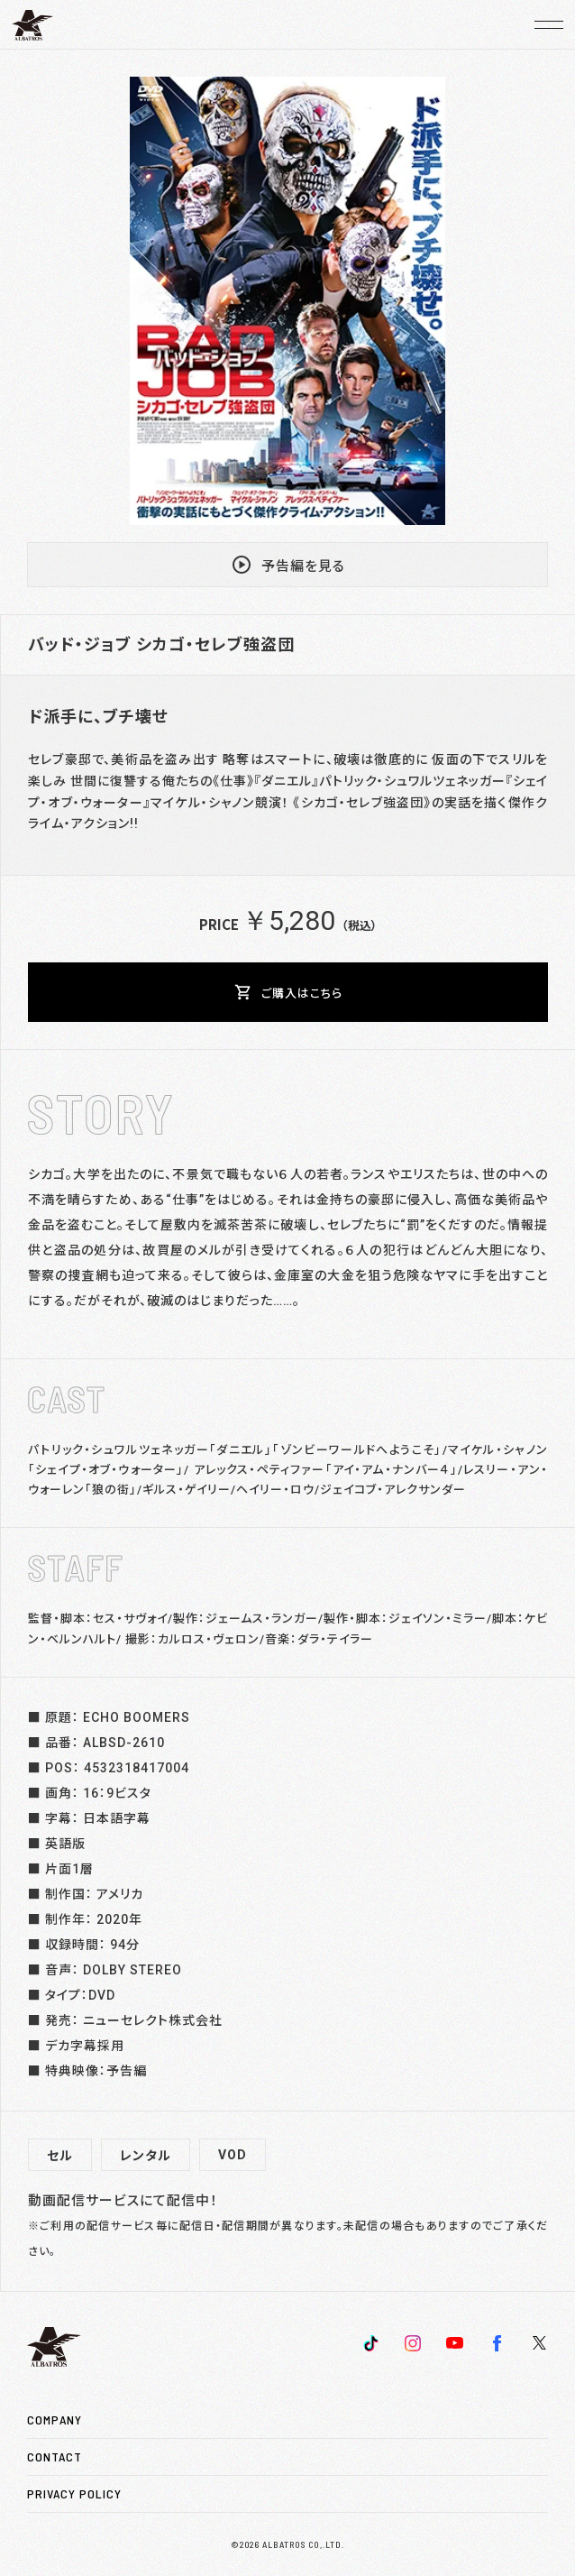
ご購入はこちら (288, 992)
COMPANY (54, 2419)
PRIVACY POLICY (74, 2493)
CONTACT (54, 2456)
